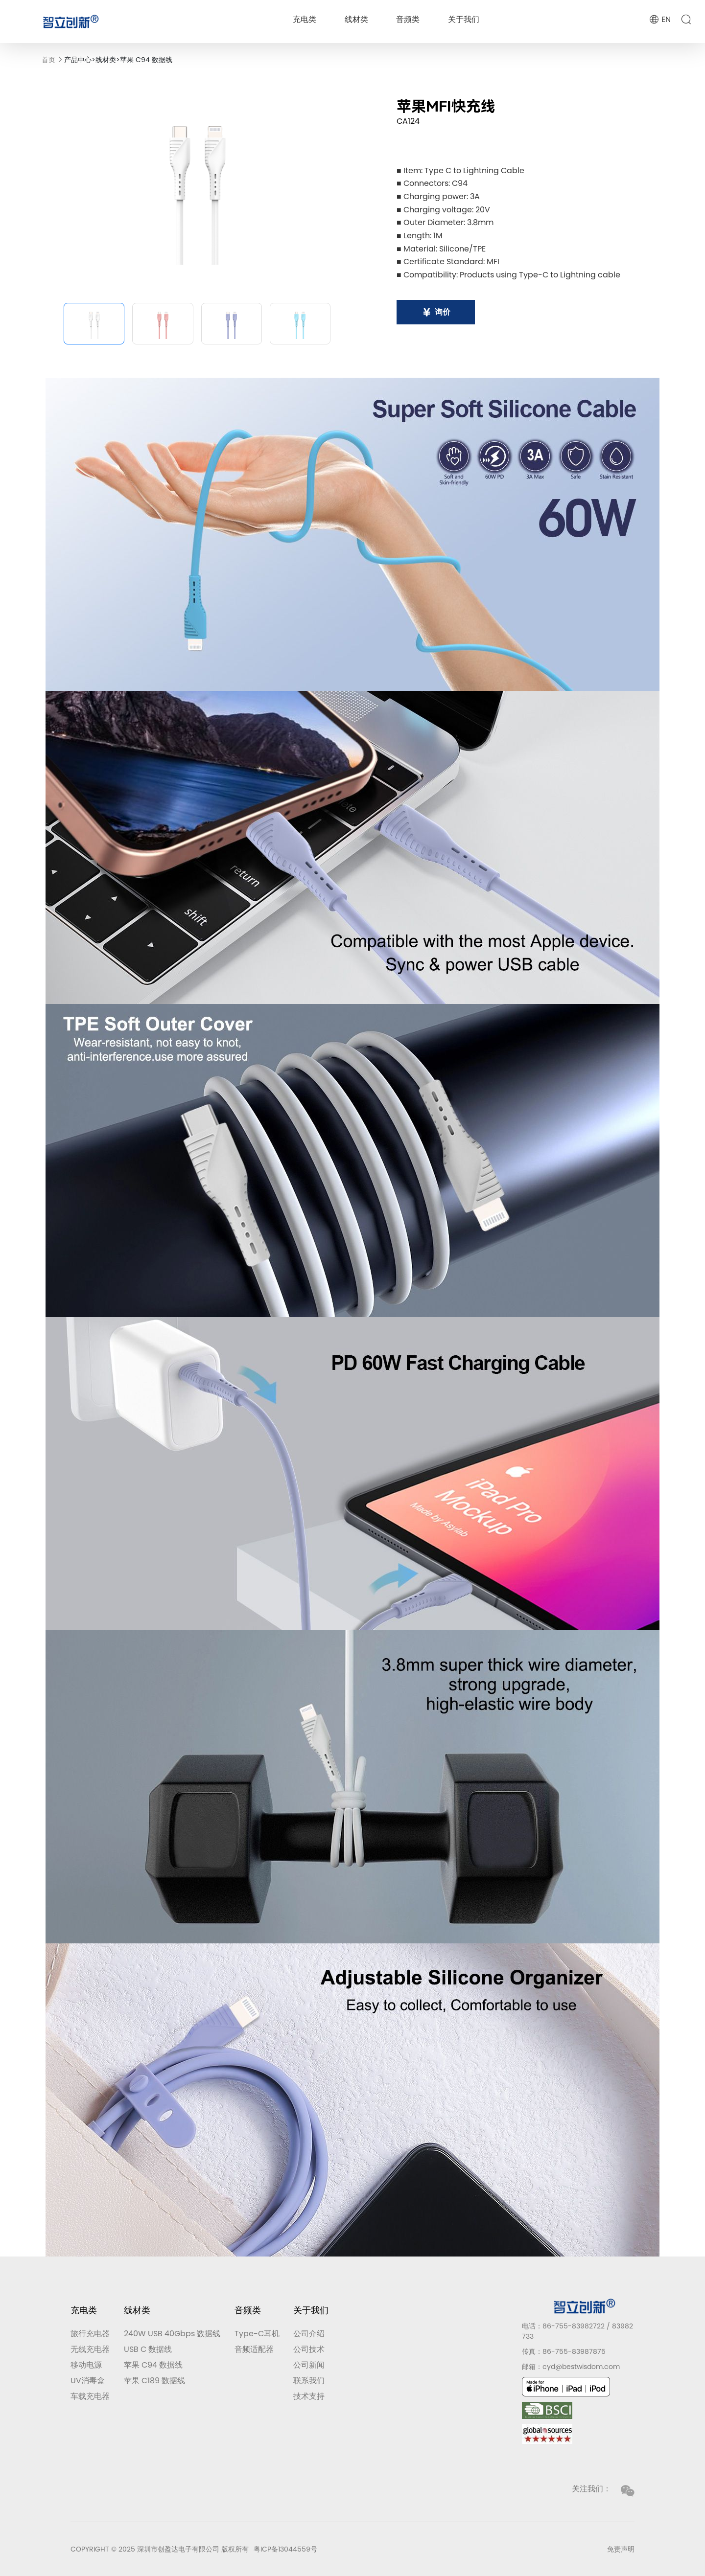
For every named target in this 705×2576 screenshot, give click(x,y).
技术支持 (309, 2396)
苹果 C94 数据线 (146, 60)
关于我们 (463, 19)
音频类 (408, 19)
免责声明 (620, 2549)
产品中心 (78, 60)
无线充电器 (90, 2349)
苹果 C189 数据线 (154, 2380)
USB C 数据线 (148, 2349)
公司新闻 (309, 2365)
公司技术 (309, 2349)
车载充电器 (90, 2396)
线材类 (356, 19)
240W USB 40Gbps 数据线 (172, 2333)
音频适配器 (254, 2349)
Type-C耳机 (257, 2333)
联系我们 (309, 2380)
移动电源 (86, 2365)
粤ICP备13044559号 (285, 2549)
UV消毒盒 (87, 2380)
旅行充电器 (90, 2333)
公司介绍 (309, 2333)
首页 (48, 60)
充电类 (304, 19)
